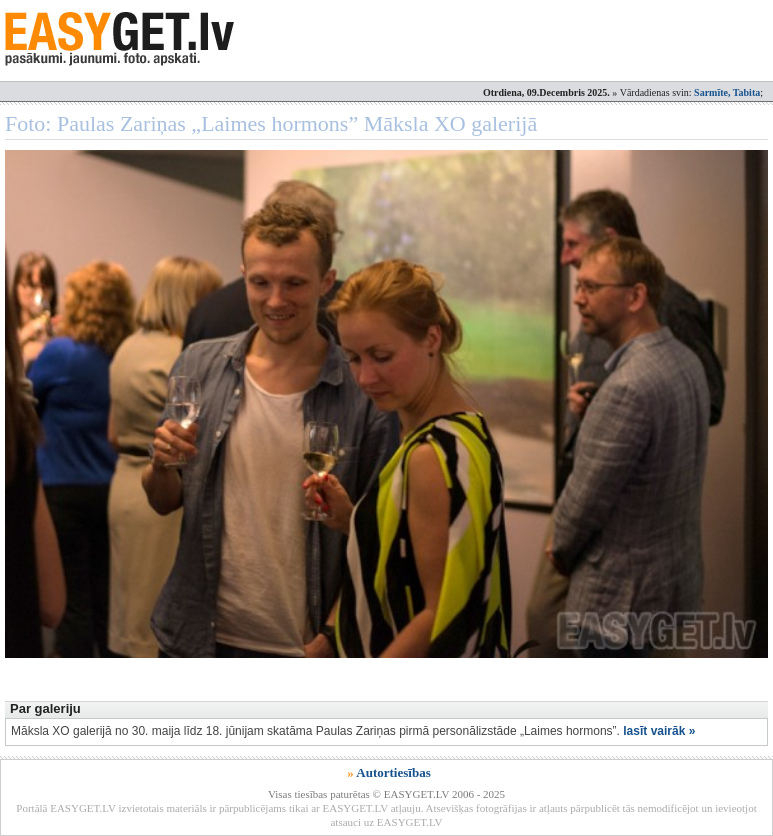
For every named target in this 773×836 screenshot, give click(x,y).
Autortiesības (393, 772)
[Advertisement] (369, 641)
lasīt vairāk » (659, 731)
